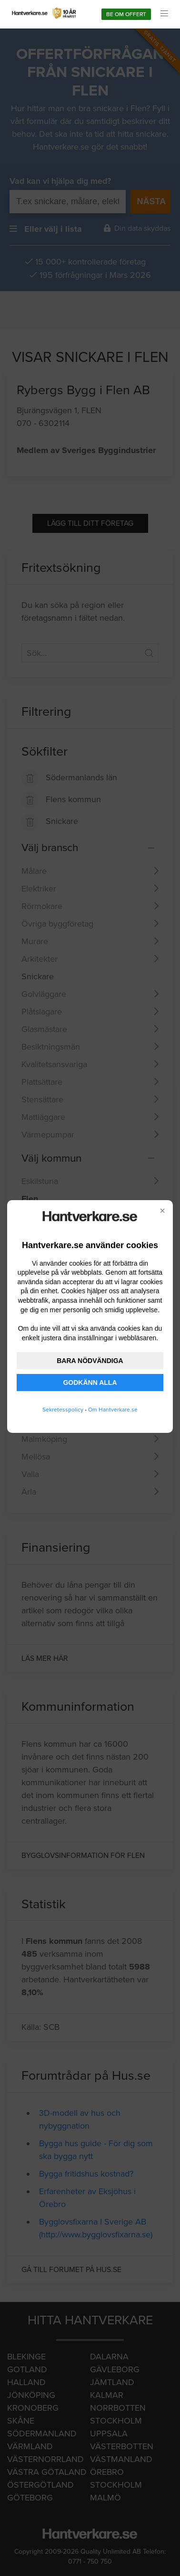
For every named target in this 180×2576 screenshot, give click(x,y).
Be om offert (126, 14)
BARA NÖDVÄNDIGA (90, 1360)
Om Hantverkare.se (113, 1409)
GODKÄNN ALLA (90, 1382)
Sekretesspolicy (62, 1409)
